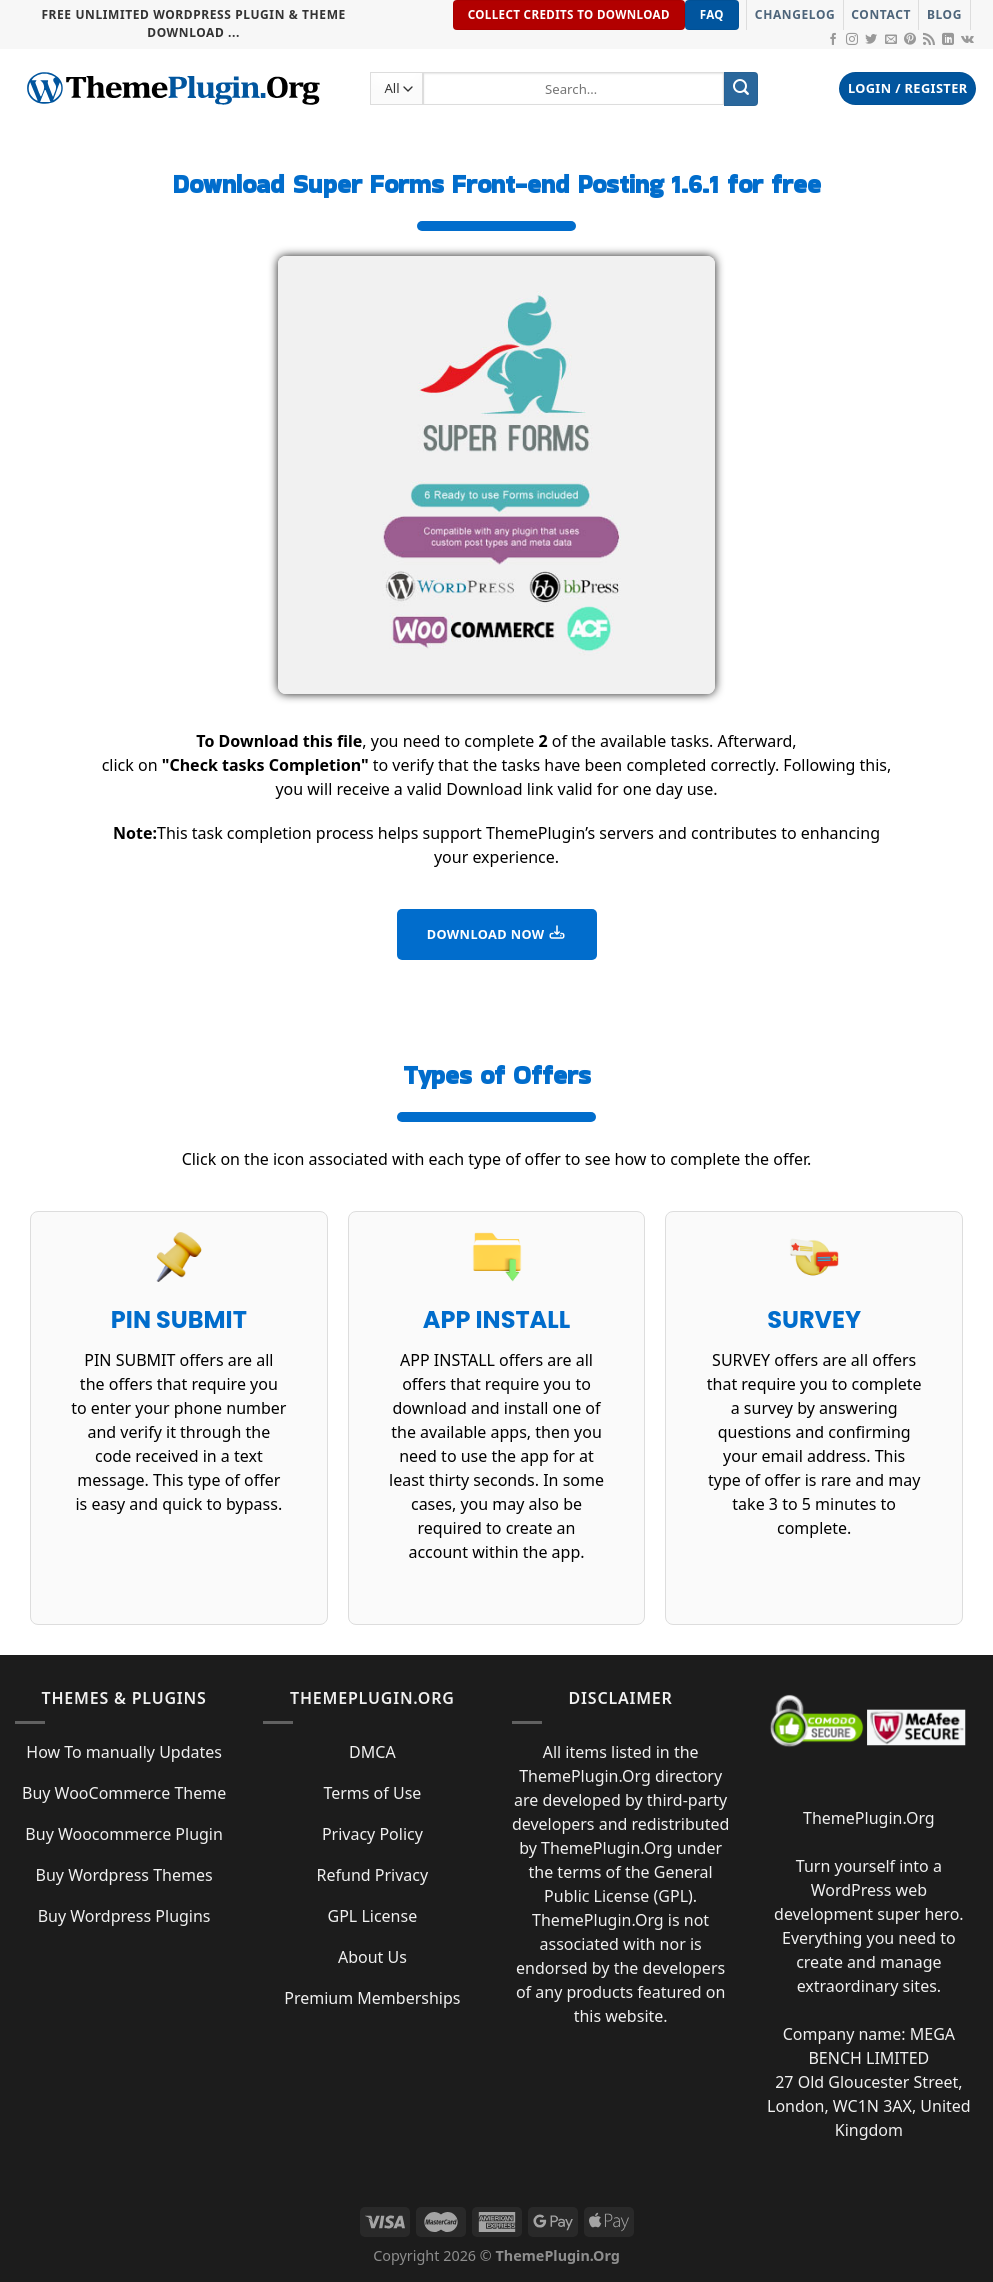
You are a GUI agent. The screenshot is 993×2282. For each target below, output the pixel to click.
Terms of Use (372, 1793)
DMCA (372, 1752)
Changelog (795, 14)
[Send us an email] (891, 40)
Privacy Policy (372, 1834)
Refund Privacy (373, 1875)
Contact (881, 14)
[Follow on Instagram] (852, 40)
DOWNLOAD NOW (497, 933)
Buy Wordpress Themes (124, 1875)
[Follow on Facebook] (833, 40)
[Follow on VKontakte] (967, 40)
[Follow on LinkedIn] (948, 40)
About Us (372, 1957)
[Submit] (741, 89)
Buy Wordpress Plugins (124, 1916)
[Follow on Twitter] (871, 40)
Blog (944, 14)
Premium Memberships (372, 1998)
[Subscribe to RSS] (929, 40)
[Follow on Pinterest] (910, 40)
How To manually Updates (124, 1752)
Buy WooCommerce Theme (124, 1793)
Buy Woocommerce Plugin (124, 1834)
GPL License (373, 1916)
